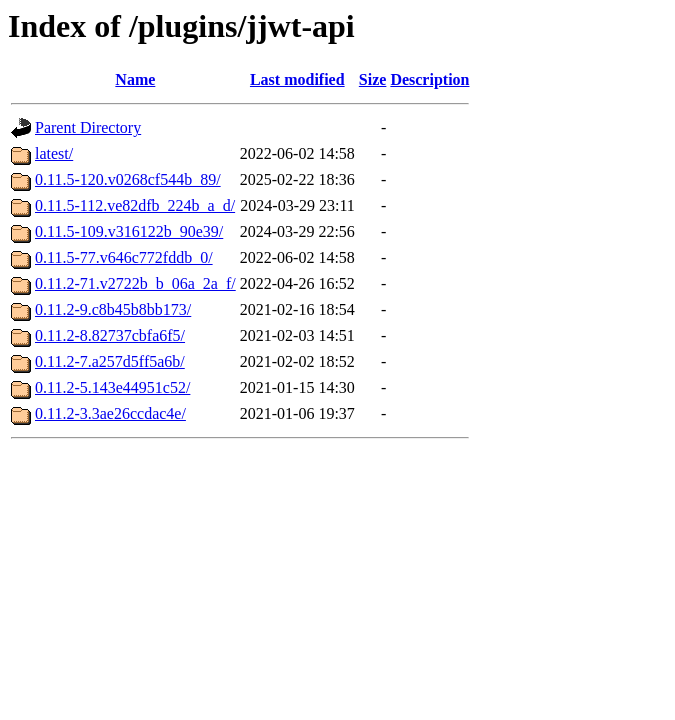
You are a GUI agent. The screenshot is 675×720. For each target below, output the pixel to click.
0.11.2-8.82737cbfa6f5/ (110, 335)
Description (429, 79)
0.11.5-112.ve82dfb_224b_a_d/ (135, 205)
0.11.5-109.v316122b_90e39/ (129, 231)
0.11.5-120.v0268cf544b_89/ (128, 179)
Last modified (297, 79)
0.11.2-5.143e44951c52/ (112, 387)
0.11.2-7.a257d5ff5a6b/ (110, 361)
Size (373, 79)
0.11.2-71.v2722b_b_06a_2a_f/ (135, 283)
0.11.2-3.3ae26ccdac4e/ (110, 413)
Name (135, 79)
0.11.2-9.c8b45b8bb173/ (113, 309)
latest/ (54, 153)
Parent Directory (88, 127)
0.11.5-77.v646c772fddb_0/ (124, 257)
